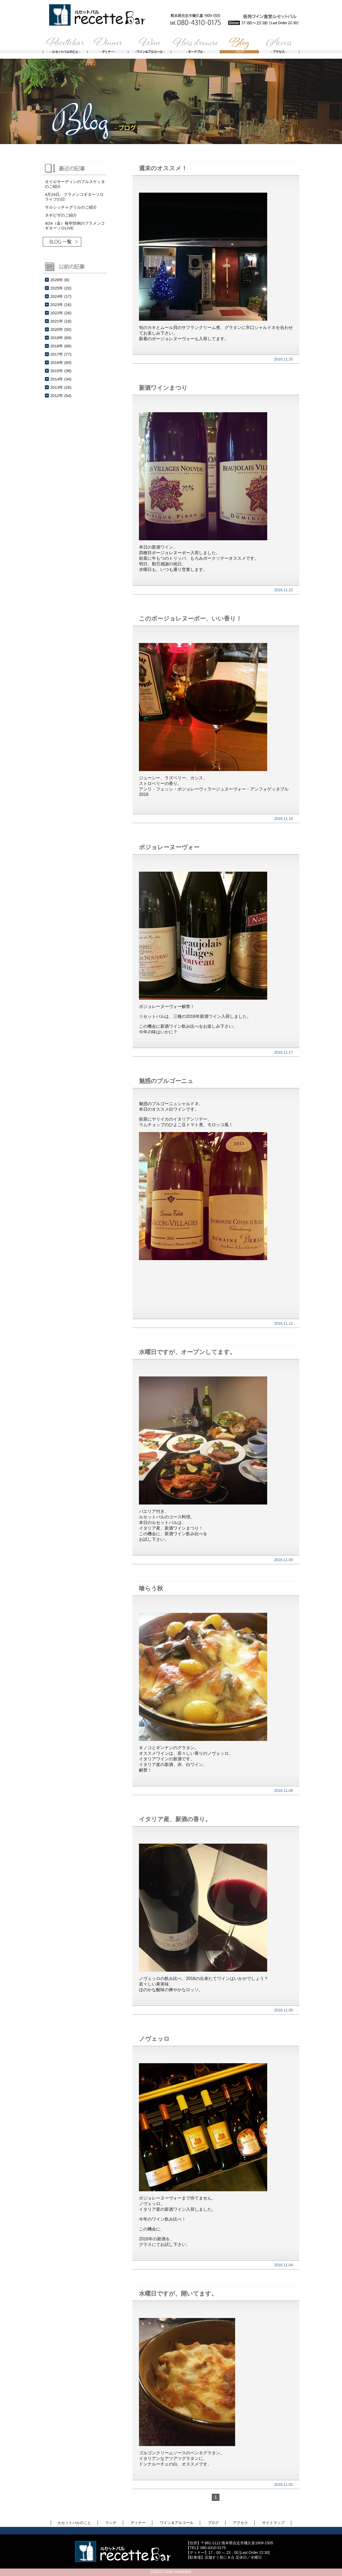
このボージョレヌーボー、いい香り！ (190, 618)
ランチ (110, 2523)
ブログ (213, 2523)
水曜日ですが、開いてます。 (178, 2293)
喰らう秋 (151, 1588)
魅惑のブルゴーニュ (166, 1081)
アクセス (240, 2523)
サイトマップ (273, 2523)
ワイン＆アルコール (176, 2523)
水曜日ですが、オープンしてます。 (187, 1352)
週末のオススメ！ (163, 168)
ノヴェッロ (154, 2038)
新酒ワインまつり (163, 387)
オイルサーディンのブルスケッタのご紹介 (75, 184)
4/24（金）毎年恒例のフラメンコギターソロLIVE (75, 225)
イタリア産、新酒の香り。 (175, 1819)
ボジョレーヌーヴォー (169, 847)
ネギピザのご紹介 (61, 215)
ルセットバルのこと (74, 2523)
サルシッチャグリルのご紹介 (71, 207)
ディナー (138, 2523)
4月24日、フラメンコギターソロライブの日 (74, 196)
